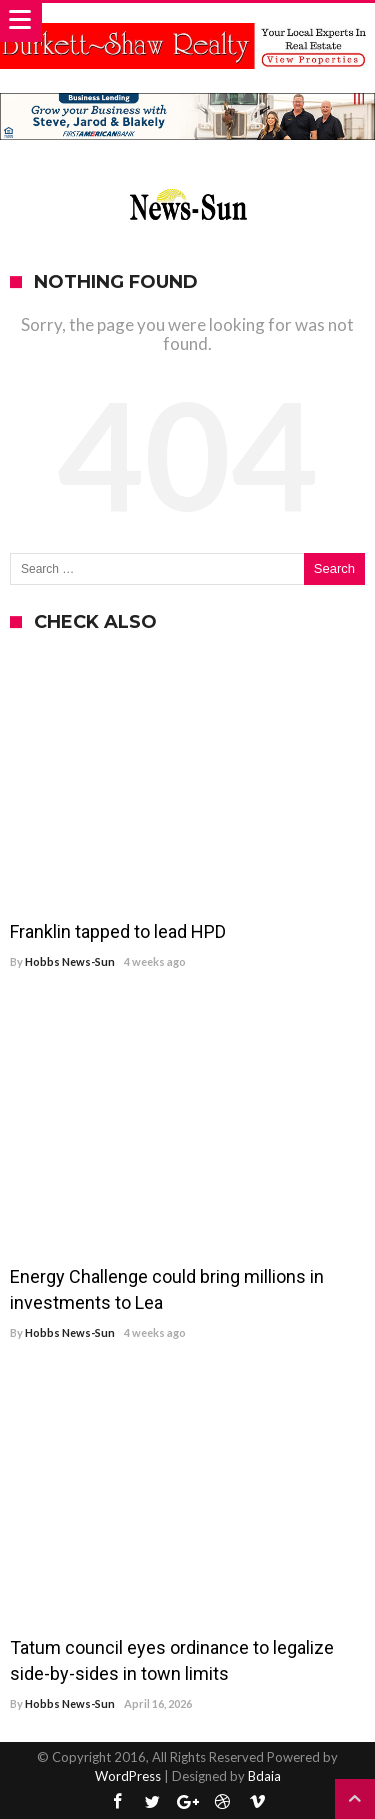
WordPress (128, 1776)
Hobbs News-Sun (70, 961)
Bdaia (264, 1776)
